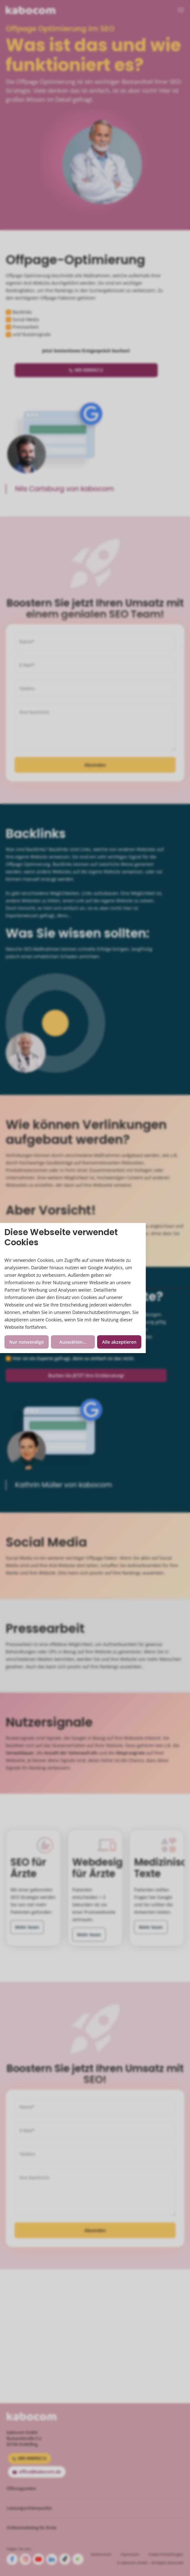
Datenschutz (179, 1288)
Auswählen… (72, 1342)
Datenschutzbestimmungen (101, 1312)
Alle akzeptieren (119, 1342)
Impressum (155, 1288)
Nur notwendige (26, 1342)
